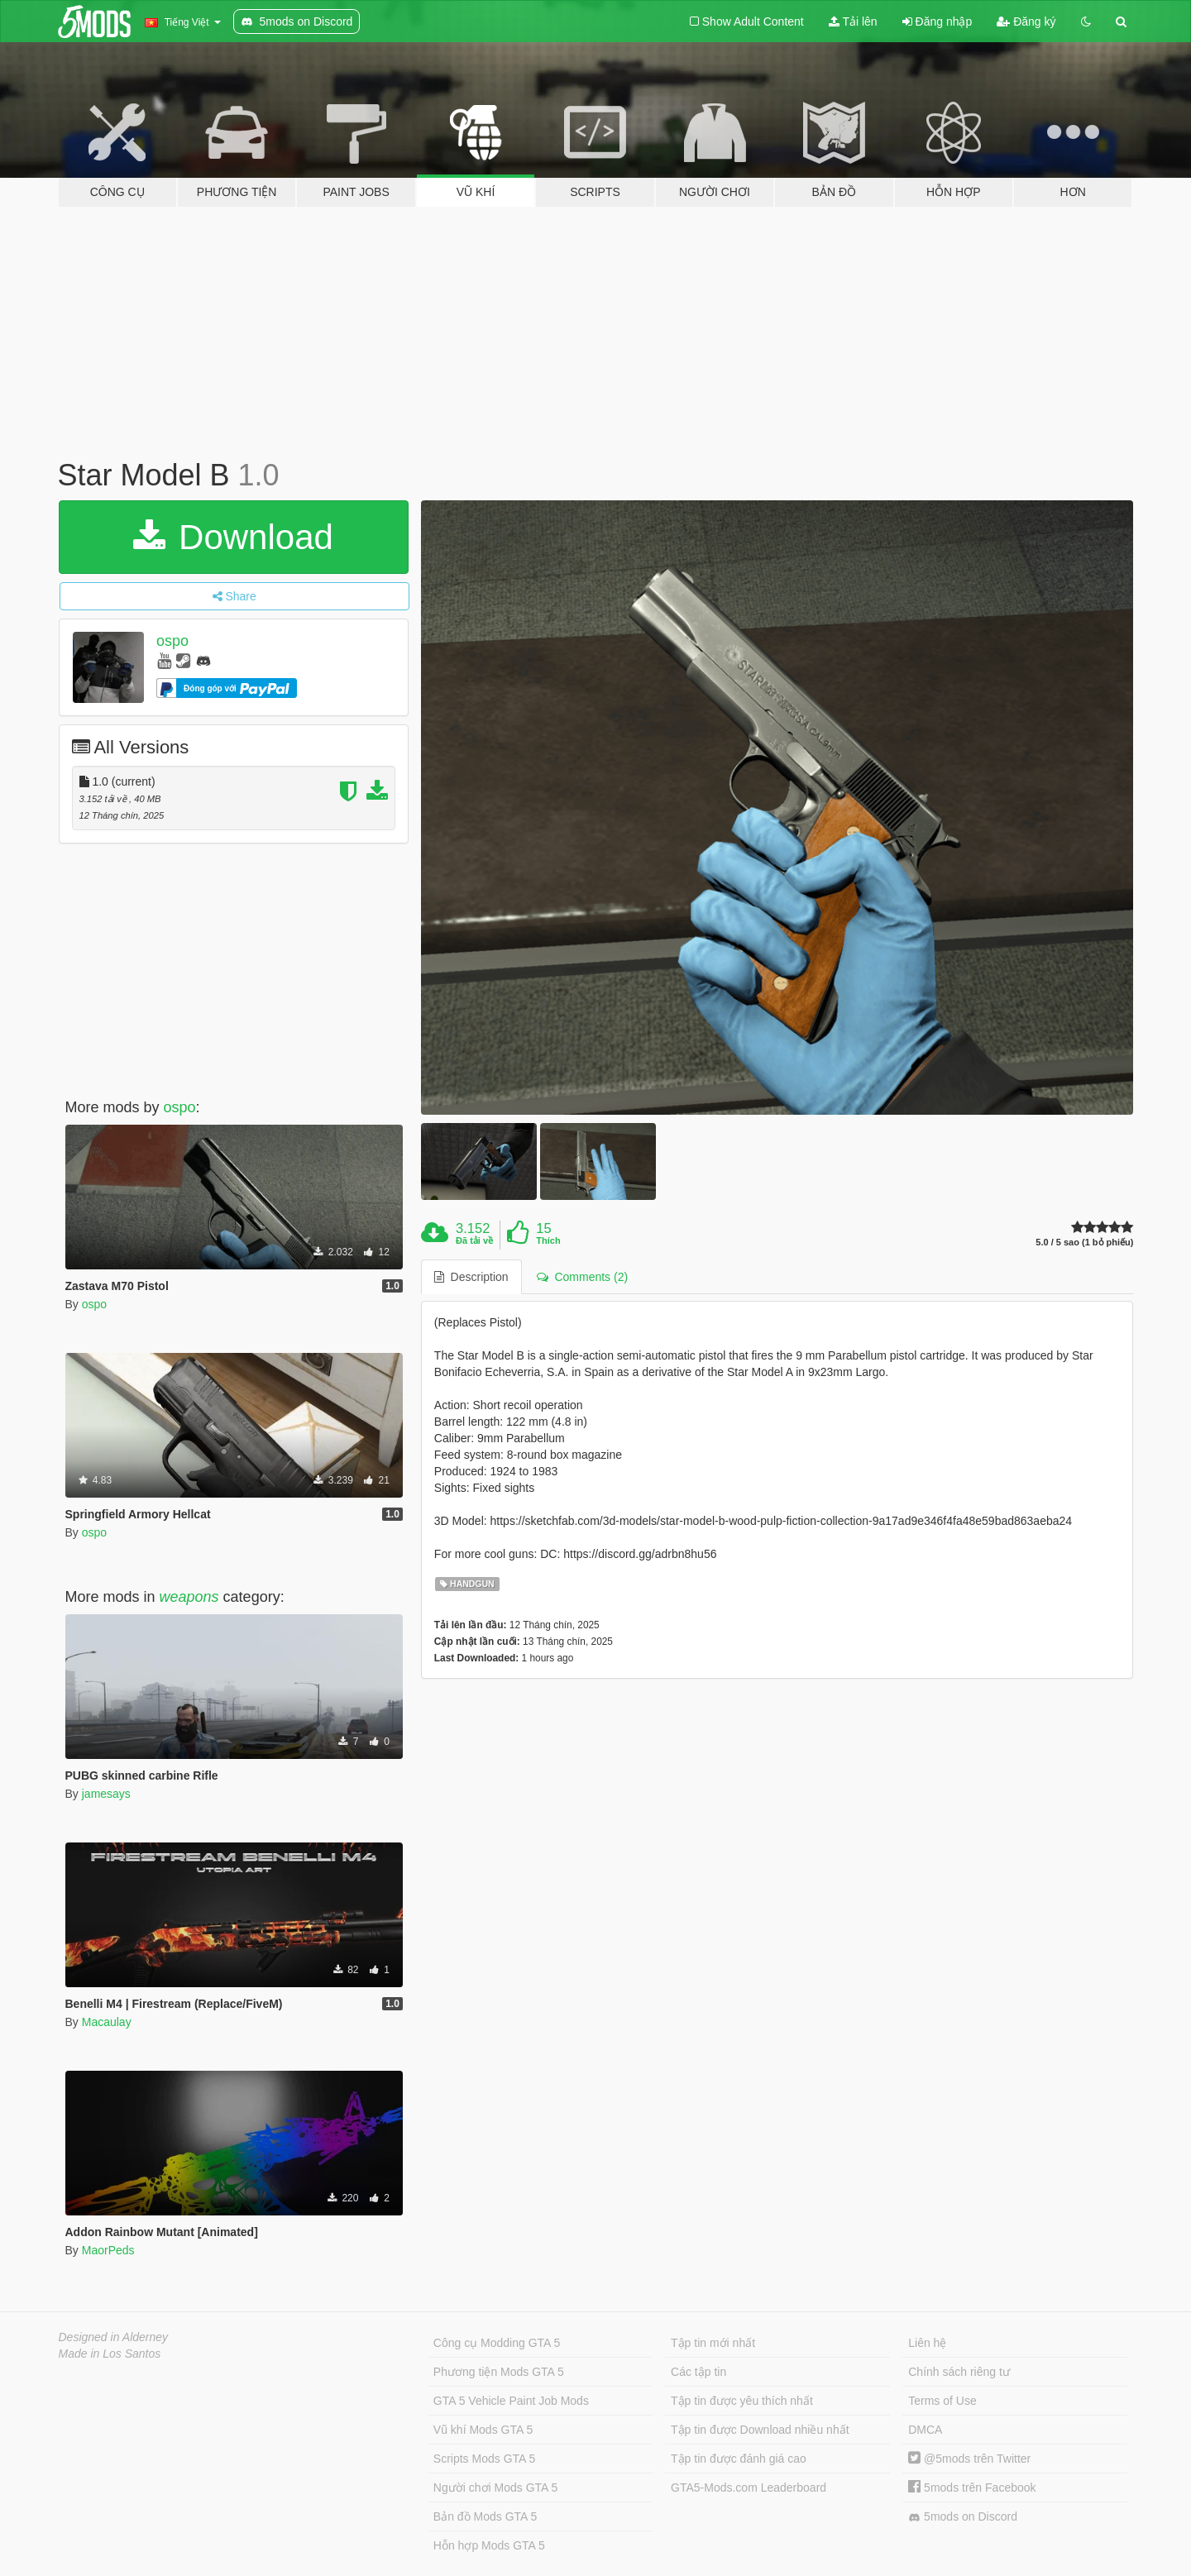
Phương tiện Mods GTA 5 (498, 2371)
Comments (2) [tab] (582, 1276)
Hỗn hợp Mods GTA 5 (489, 2545)
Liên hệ (927, 2342)
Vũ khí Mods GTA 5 (483, 2429)
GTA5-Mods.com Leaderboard (748, 2487)
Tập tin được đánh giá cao (738, 2458)
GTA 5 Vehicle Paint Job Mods (511, 2400)
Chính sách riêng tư (959, 2371)
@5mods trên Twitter (969, 2458)
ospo (172, 641)
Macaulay (107, 2022)
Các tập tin (698, 2371)
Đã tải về (474, 1240)
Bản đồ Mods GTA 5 (485, 2516)
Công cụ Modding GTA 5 (496, 2342)
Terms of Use (942, 2400)
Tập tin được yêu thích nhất (742, 2400)
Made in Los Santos (110, 2353)
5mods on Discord (962, 2517)
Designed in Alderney (114, 2337)
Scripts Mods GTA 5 (484, 2458)
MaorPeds (108, 2250)
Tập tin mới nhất (713, 2342)
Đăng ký (1026, 21)
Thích (548, 1240)
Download (232, 537)
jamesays (106, 1793)
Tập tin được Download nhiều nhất (760, 2429)
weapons (189, 1597)
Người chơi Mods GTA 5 (495, 2487)
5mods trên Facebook (972, 2487)
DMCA (925, 2429)
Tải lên (853, 21)
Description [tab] (471, 1276)
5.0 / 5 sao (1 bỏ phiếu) (1084, 1242)
